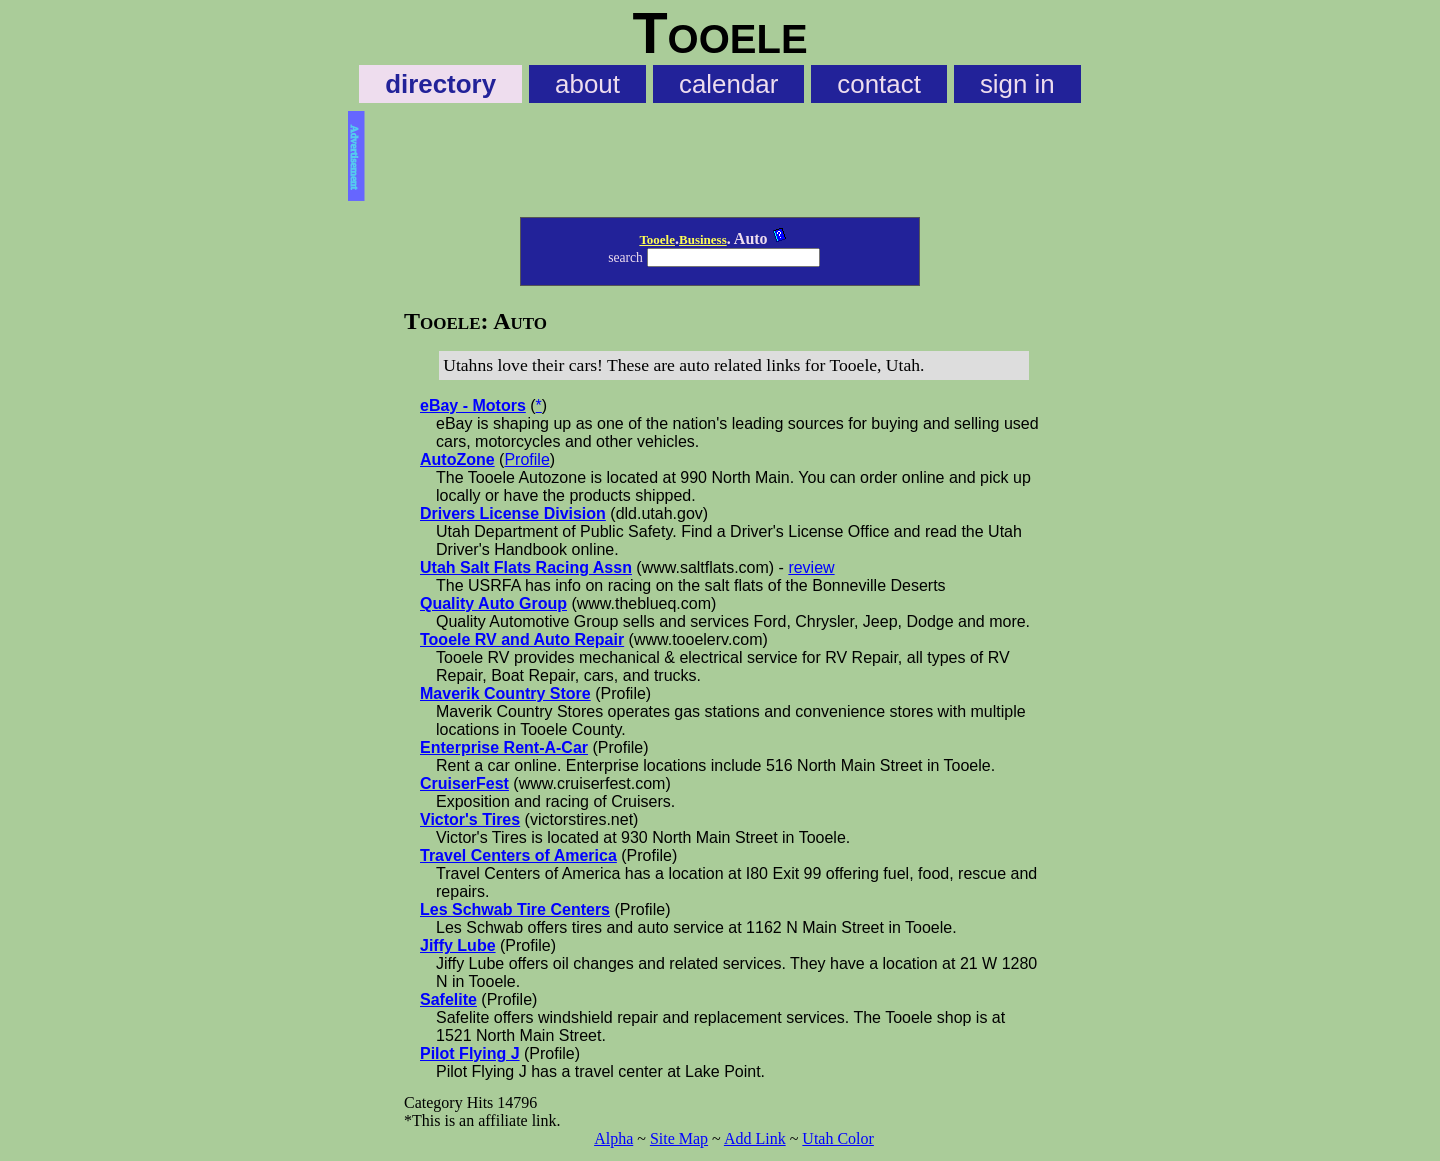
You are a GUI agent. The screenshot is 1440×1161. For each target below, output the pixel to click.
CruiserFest (464, 783)
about (587, 84)
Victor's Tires (470, 819)
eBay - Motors (473, 405)
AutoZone (457, 459)
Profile (526, 459)
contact (879, 84)
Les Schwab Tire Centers (515, 909)
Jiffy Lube (458, 945)
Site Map (679, 1138)
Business (703, 239)
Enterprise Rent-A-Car (504, 747)
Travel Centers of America (518, 855)
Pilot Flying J (470, 1053)
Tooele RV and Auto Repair (522, 639)
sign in (1017, 84)
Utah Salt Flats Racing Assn (526, 567)
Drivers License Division (513, 513)
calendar (728, 84)
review (811, 567)
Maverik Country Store (505, 693)
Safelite (448, 999)
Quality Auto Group (493, 603)
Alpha (613, 1138)
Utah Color (838, 1138)
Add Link (755, 1138)
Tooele (657, 239)
